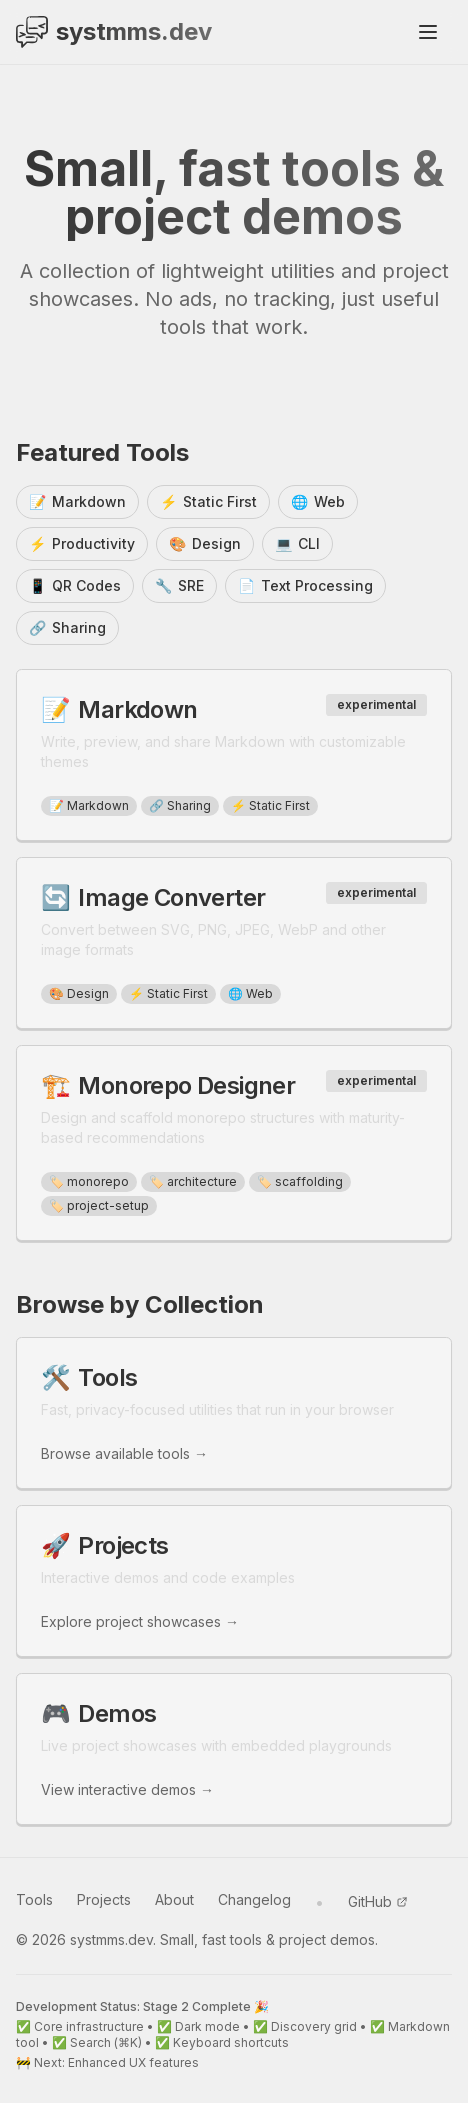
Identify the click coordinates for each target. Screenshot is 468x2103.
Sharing (67, 628)
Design (205, 544)
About (174, 1899)
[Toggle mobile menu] (428, 32)
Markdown (77, 502)
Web (318, 502)
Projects (104, 1899)
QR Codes (75, 586)
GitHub (378, 1901)
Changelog (254, 1899)
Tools (34, 1899)
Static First (208, 502)
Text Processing (305, 586)
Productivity (82, 544)
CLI (297, 544)
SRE (179, 586)
